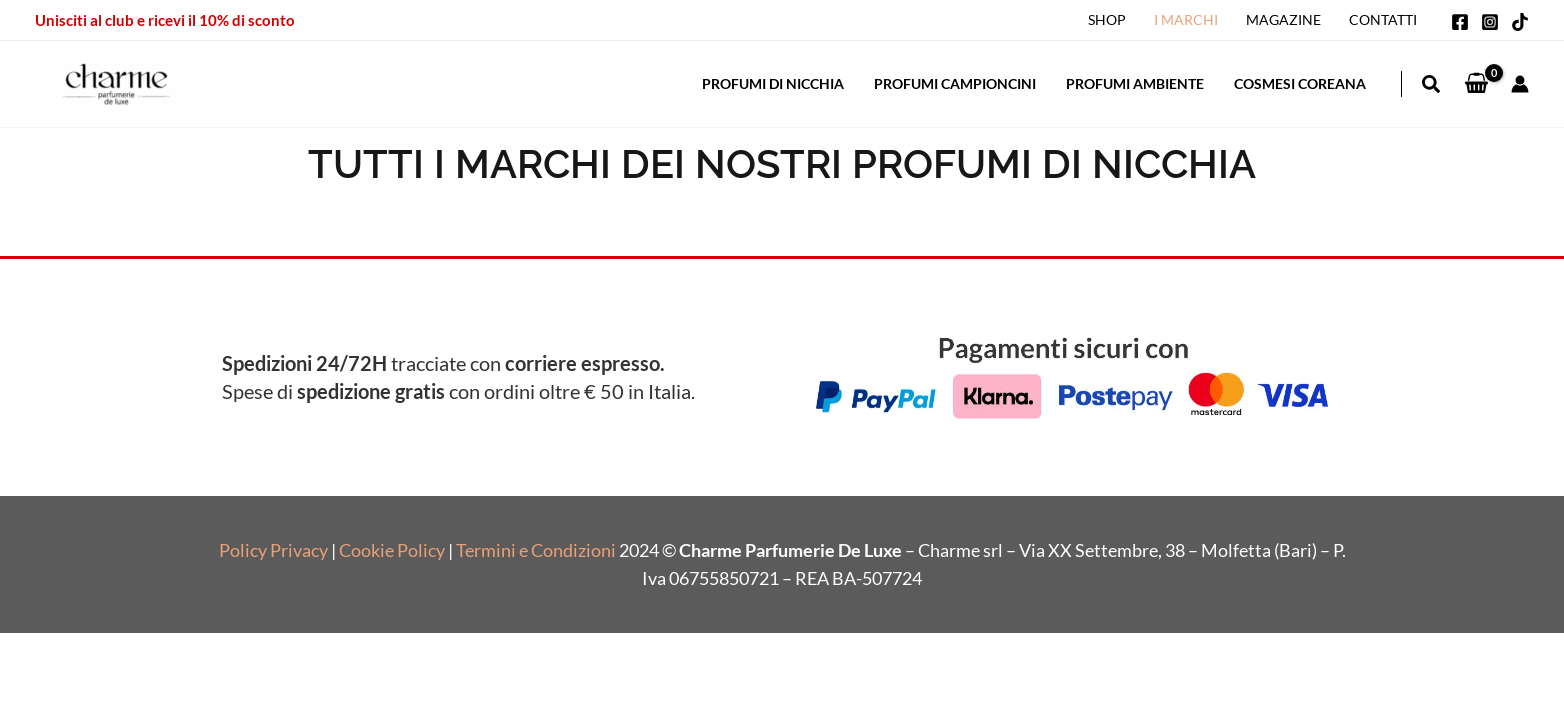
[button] (1432, 86)
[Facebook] (1460, 22)
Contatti (1383, 19)
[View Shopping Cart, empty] (1476, 84)
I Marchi (1186, 19)
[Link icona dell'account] (1520, 84)
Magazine (1283, 19)
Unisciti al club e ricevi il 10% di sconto (165, 20)
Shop (1107, 19)
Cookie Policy (392, 550)
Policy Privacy (273, 550)
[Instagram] (1490, 22)
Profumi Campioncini (955, 83)
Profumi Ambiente (1135, 83)
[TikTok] (1520, 22)
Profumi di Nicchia (773, 83)
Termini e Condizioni (536, 550)
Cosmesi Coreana (1300, 83)
